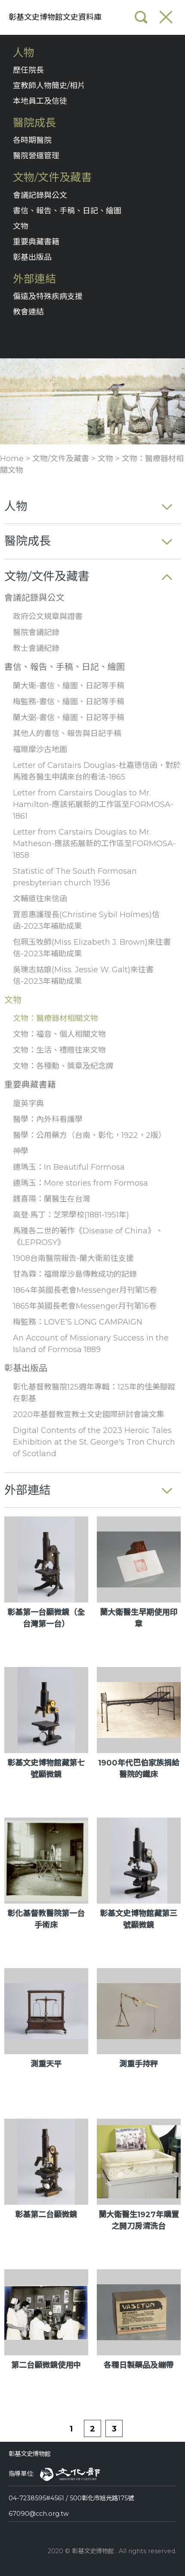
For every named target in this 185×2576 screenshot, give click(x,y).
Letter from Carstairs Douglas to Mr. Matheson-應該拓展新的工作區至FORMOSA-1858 (94, 843)
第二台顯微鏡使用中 (46, 2365)
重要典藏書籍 (36, 242)
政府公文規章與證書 (48, 616)
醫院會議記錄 (36, 632)
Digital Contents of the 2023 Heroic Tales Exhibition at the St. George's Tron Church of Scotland (94, 1442)
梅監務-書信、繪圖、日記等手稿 (68, 701)
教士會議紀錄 (36, 648)
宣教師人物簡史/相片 (49, 85)
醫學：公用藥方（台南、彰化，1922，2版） (89, 1135)
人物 (23, 52)
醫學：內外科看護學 (48, 1119)
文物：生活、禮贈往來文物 (59, 1050)
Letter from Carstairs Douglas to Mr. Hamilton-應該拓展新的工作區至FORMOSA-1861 (93, 804)
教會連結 (28, 312)
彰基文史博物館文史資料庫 (55, 17)
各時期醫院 (32, 140)
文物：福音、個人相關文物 (59, 1034)
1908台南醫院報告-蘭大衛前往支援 (73, 1258)
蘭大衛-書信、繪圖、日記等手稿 (68, 685)
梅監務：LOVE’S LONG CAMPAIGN (77, 1322)
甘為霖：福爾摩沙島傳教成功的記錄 (75, 1274)
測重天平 (46, 2064)
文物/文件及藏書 (52, 177)
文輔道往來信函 (40, 898)
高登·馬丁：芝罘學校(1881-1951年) (71, 1215)
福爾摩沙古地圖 (40, 749)
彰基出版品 (32, 257)
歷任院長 (28, 70)
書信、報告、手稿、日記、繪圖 (67, 211)
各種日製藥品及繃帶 (138, 2365)
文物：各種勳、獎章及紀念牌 (63, 1066)
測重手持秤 (138, 2064)
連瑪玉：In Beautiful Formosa (69, 1167)
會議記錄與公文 (40, 195)
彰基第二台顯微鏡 (46, 2214)
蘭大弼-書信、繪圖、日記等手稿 (68, 717)
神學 (20, 1151)
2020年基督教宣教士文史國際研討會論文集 (88, 1414)
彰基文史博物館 (30, 2454)
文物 (20, 226)
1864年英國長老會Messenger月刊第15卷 (85, 1290)
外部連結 (34, 279)
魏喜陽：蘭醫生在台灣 (51, 1199)
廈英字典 (28, 1103)
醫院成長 (34, 122)
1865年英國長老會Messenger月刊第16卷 (85, 1306)
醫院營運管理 (36, 155)
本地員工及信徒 (40, 101)
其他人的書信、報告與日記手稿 (67, 733)
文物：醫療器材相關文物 (55, 1018)
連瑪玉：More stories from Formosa (80, 1183)
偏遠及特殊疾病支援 (48, 296)
